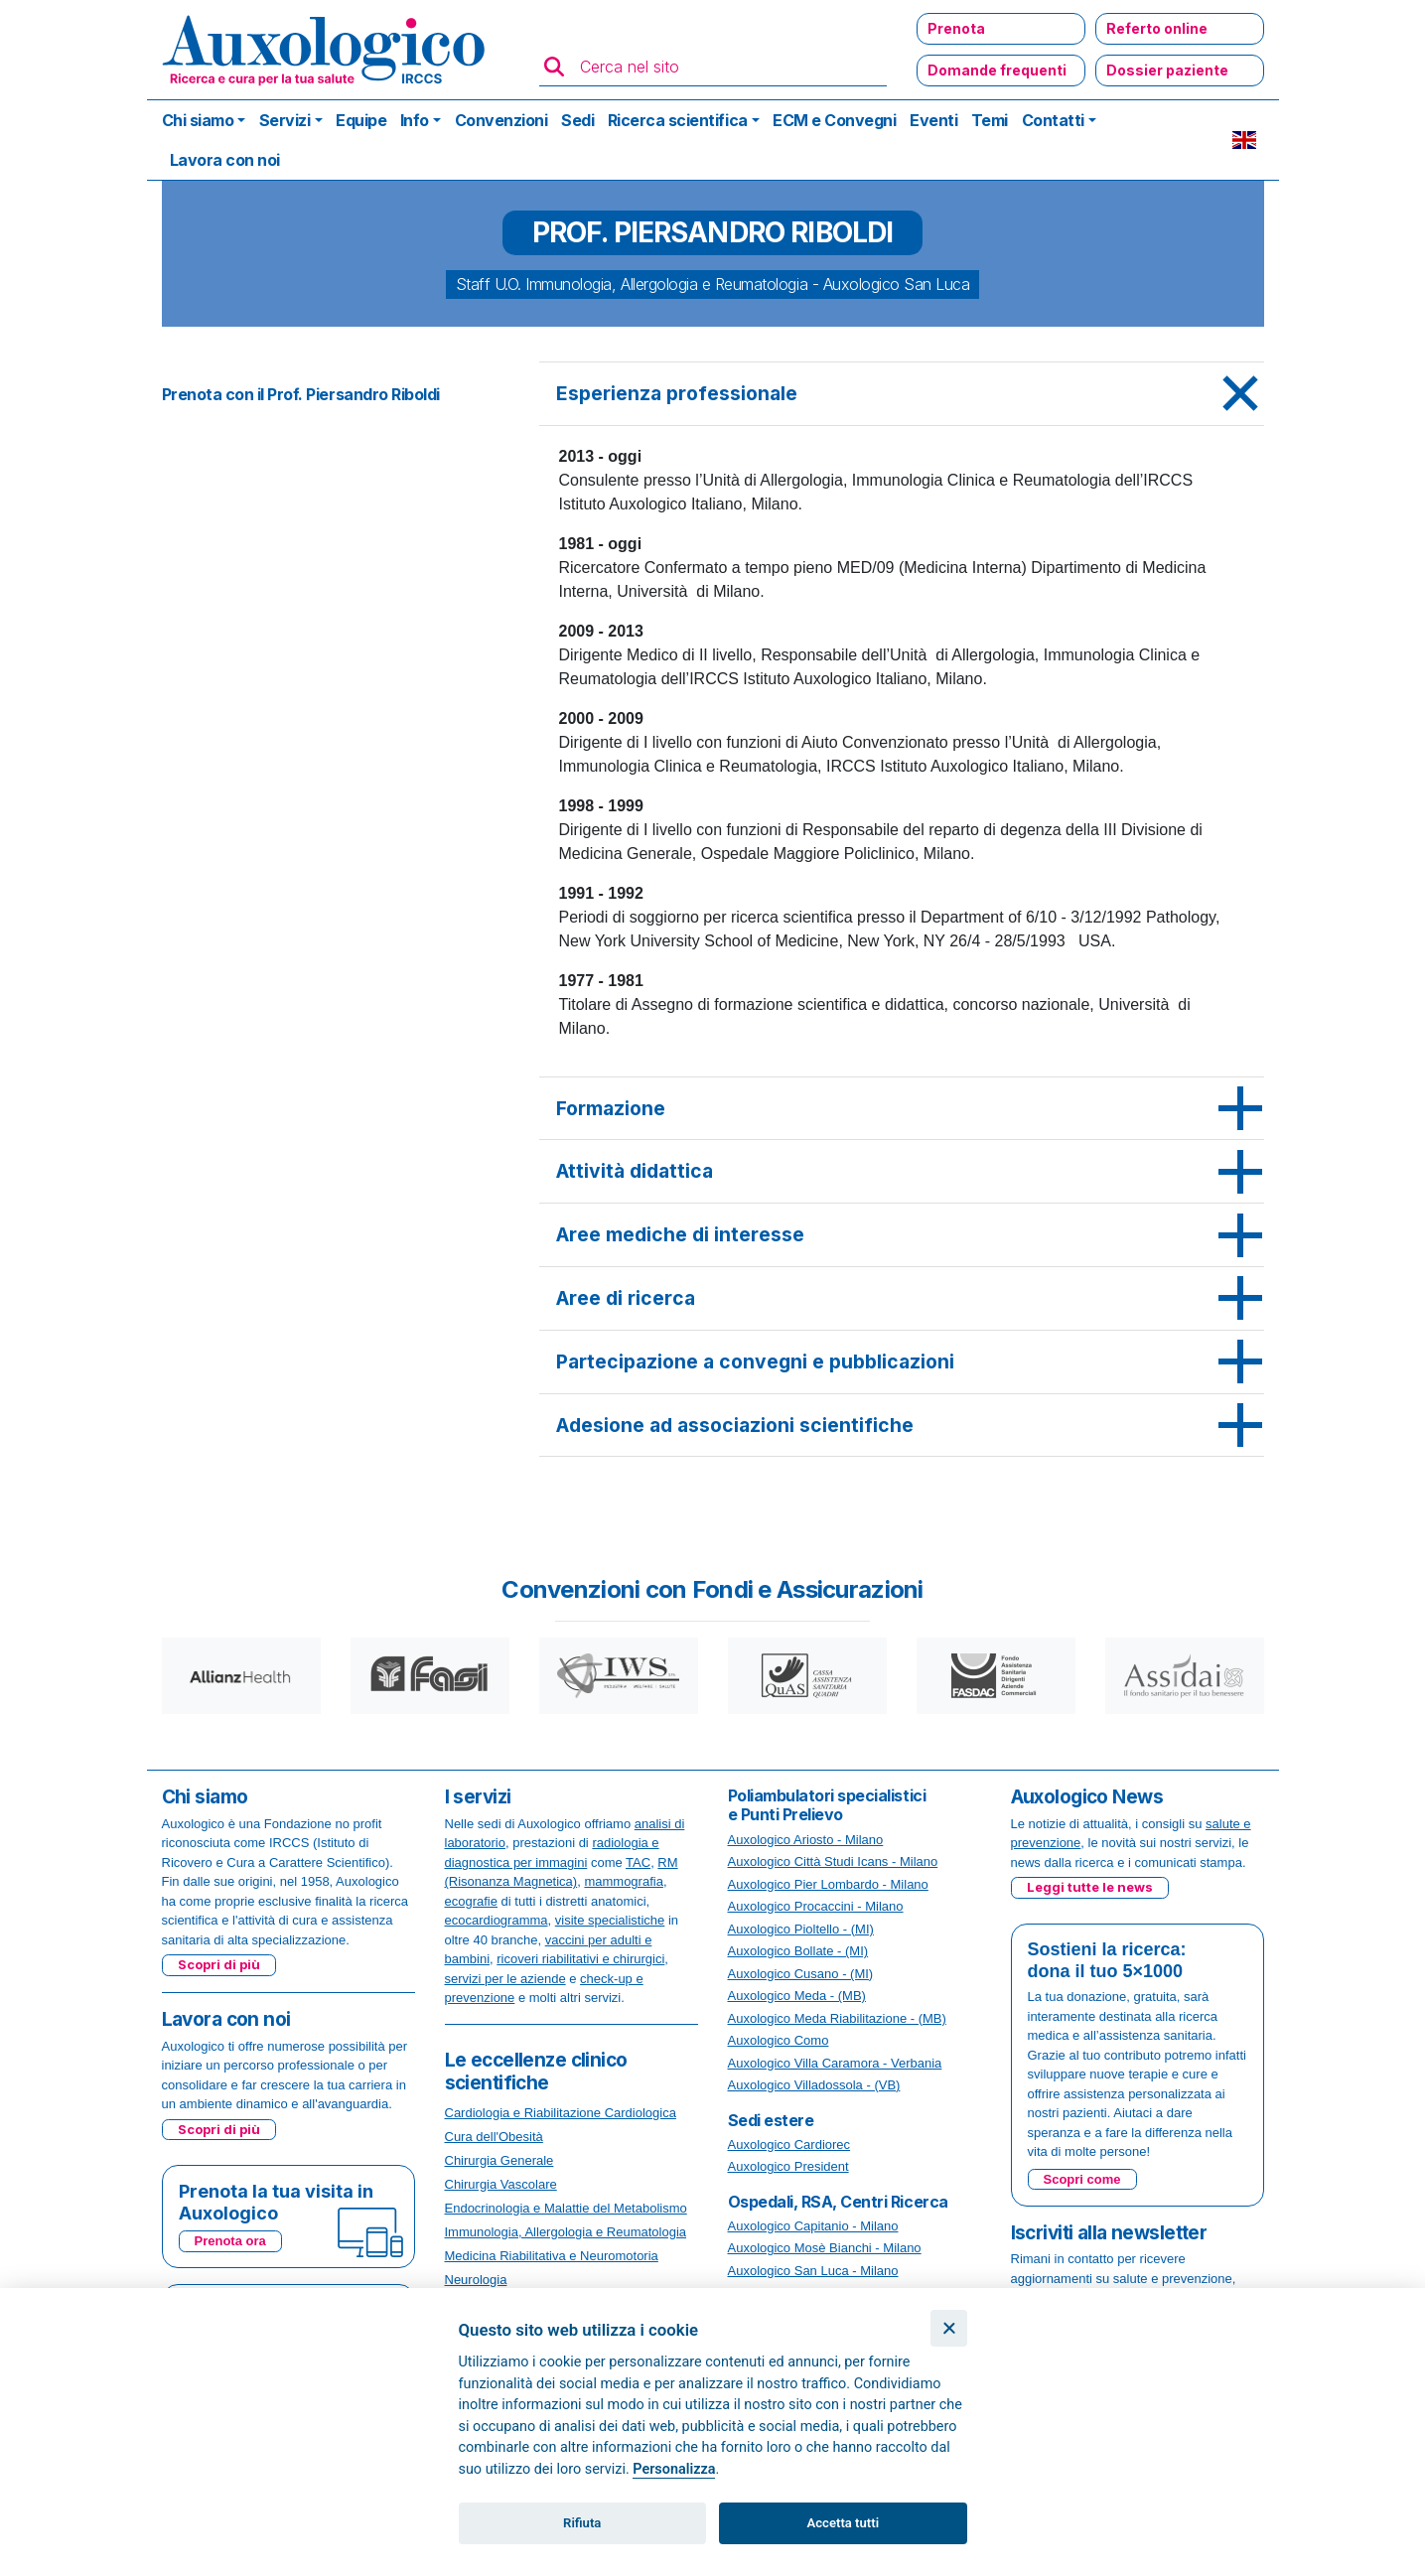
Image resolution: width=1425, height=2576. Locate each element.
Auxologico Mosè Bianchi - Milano (825, 2247)
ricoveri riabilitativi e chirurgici (580, 1958)
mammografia (623, 1881)
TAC (638, 1862)
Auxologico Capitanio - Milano (813, 2225)
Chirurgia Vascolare (501, 2184)
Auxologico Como (778, 2040)
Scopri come (1082, 2179)
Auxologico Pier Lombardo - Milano (828, 1884)
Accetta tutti (843, 2522)
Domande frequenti (997, 70)
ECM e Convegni (834, 120)
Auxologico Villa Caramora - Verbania (835, 2063)
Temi (989, 120)
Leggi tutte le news (1090, 1887)
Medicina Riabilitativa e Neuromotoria (551, 2255)
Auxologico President (788, 2166)
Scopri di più (219, 1964)
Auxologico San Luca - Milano (813, 2270)
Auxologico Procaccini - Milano (816, 1906)
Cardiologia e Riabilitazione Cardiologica (560, 2112)
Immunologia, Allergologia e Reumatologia (566, 2231)
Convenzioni (501, 120)
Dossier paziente (1167, 70)
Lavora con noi (225, 160)
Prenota (956, 28)
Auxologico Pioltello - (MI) (801, 1929)
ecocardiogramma (496, 1920)
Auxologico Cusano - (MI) (801, 1973)
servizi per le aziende (505, 1978)
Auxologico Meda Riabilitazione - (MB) (837, 2018)
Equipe (361, 120)
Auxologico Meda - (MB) (797, 1995)
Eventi (933, 120)
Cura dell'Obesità (494, 2136)
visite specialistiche (610, 1920)
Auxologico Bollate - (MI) (798, 1950)
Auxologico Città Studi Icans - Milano (833, 1861)
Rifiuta (582, 2522)
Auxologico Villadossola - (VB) (814, 2084)
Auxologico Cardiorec (789, 2144)
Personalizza (674, 2469)
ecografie (471, 1901)
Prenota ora (230, 2240)
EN (1244, 140)
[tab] (901, 394)
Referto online (1157, 28)
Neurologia (476, 2279)
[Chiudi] (948, 2328)
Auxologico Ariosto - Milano (806, 1839)
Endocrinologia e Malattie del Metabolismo (566, 2208)
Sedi (577, 120)
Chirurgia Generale (499, 2160)
